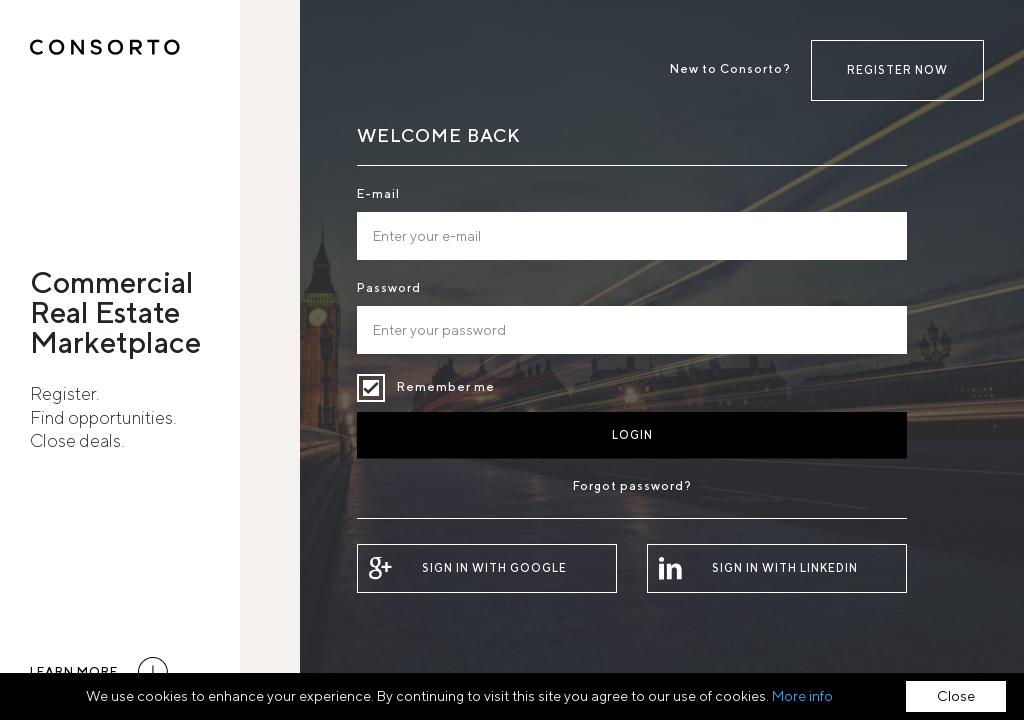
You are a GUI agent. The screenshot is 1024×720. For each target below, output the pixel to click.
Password (389, 287)
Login (632, 434)
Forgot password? (632, 485)
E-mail (378, 193)
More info (802, 696)
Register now (897, 69)
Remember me (371, 388)
